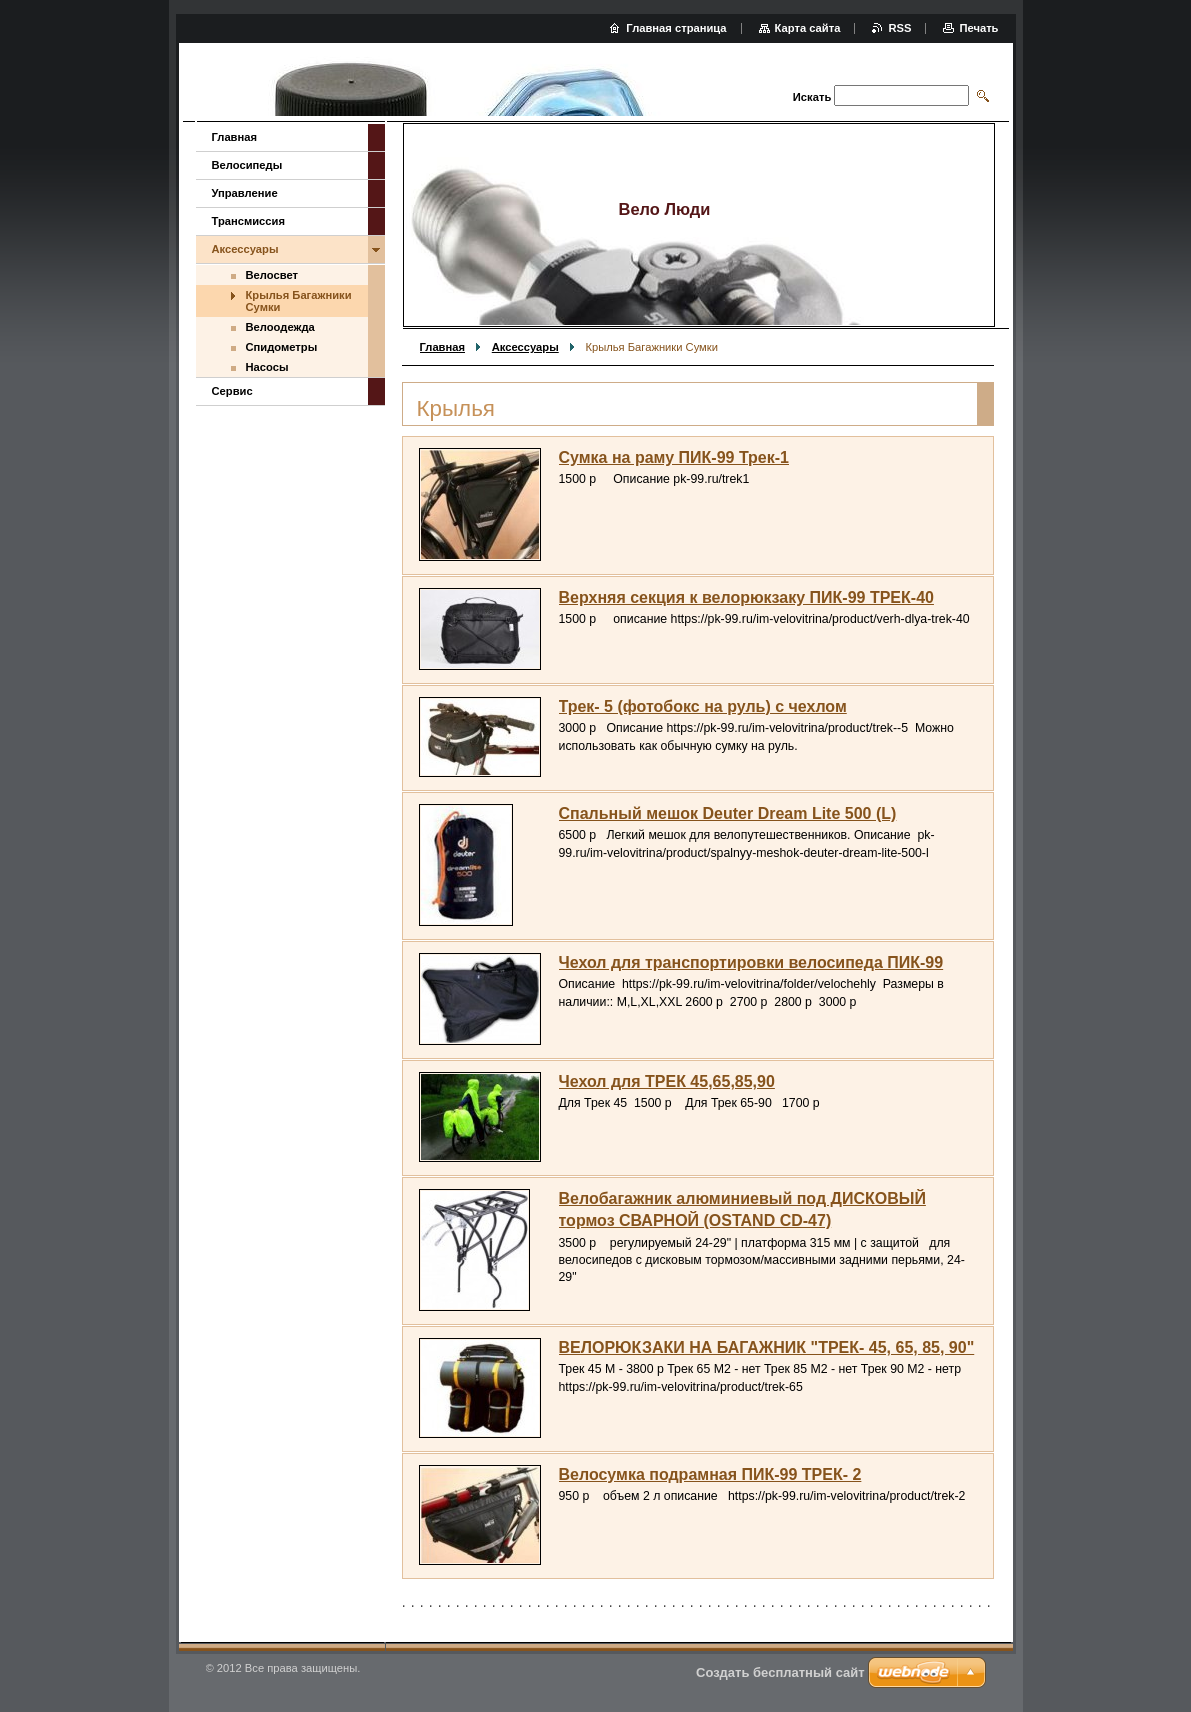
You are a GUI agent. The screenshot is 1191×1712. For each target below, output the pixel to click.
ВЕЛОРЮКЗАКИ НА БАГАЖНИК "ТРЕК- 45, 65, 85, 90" (767, 1347)
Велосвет (272, 275)
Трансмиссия (248, 221)
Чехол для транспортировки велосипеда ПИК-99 (751, 962)
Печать (978, 28)
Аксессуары (525, 347)
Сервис (232, 391)
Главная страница (676, 28)
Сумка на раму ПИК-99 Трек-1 (674, 457)
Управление (245, 193)
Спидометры (282, 347)
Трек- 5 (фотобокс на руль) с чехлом (703, 706)
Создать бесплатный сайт (780, 1672)
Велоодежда (280, 327)
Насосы (267, 367)
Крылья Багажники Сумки (299, 301)
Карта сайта (808, 28)
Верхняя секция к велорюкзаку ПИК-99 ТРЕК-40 (746, 597)
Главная (443, 347)
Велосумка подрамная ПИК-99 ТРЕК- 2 (710, 1474)
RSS (899, 28)
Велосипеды (247, 165)
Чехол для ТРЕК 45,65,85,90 (667, 1081)
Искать (812, 97)
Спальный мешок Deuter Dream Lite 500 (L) (728, 813)
